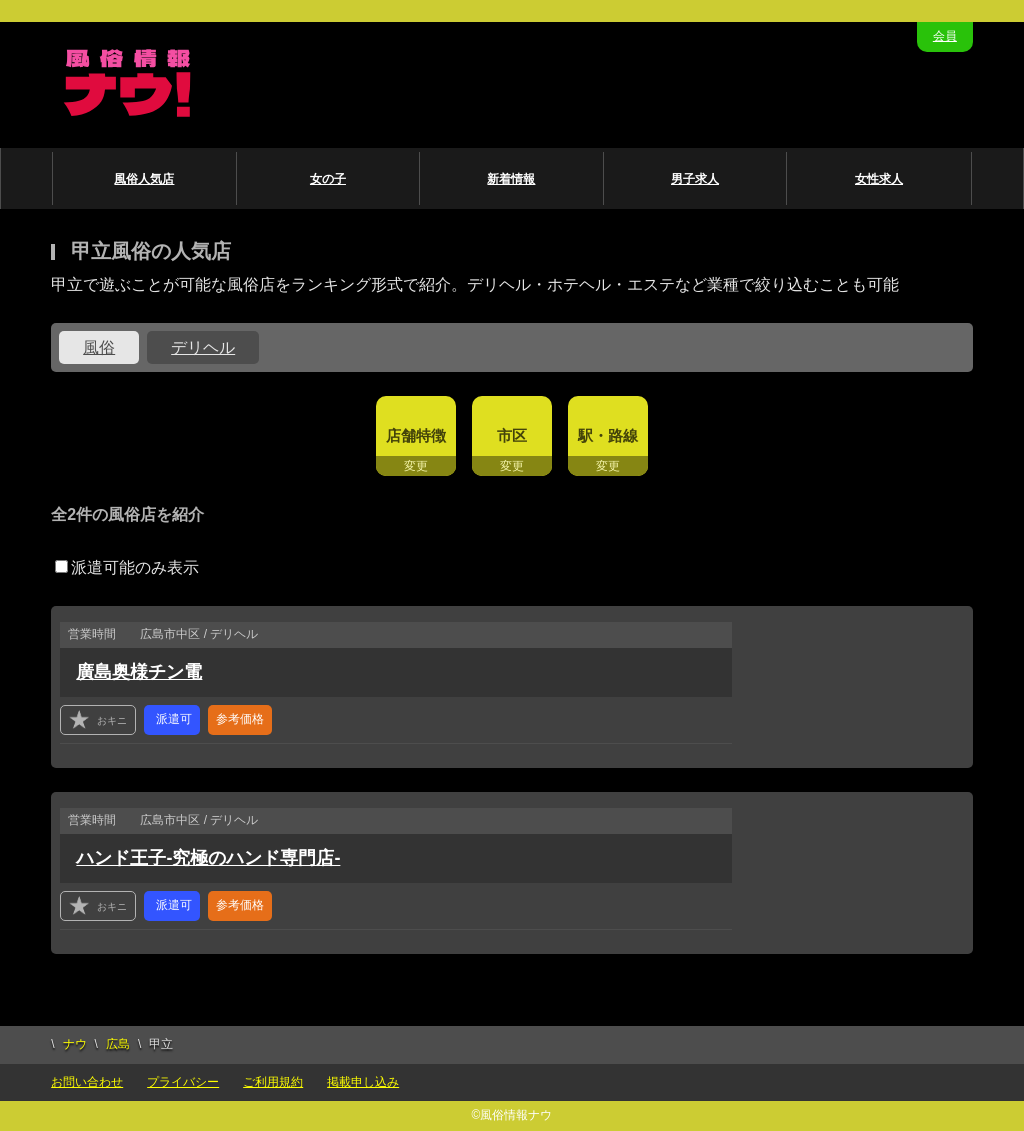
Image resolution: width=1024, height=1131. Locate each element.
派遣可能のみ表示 (127, 567)
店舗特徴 (416, 435)
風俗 (99, 347)
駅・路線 (608, 435)
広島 (118, 1044)
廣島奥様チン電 (139, 672)
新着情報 (511, 179)
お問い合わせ (87, 1082)
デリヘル (203, 347)
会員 (945, 36)
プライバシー (183, 1082)
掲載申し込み (363, 1082)
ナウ (75, 1044)
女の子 (328, 179)
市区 (512, 435)
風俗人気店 (144, 179)
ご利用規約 (273, 1082)
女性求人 (879, 179)
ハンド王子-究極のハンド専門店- (208, 858)
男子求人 (695, 179)
